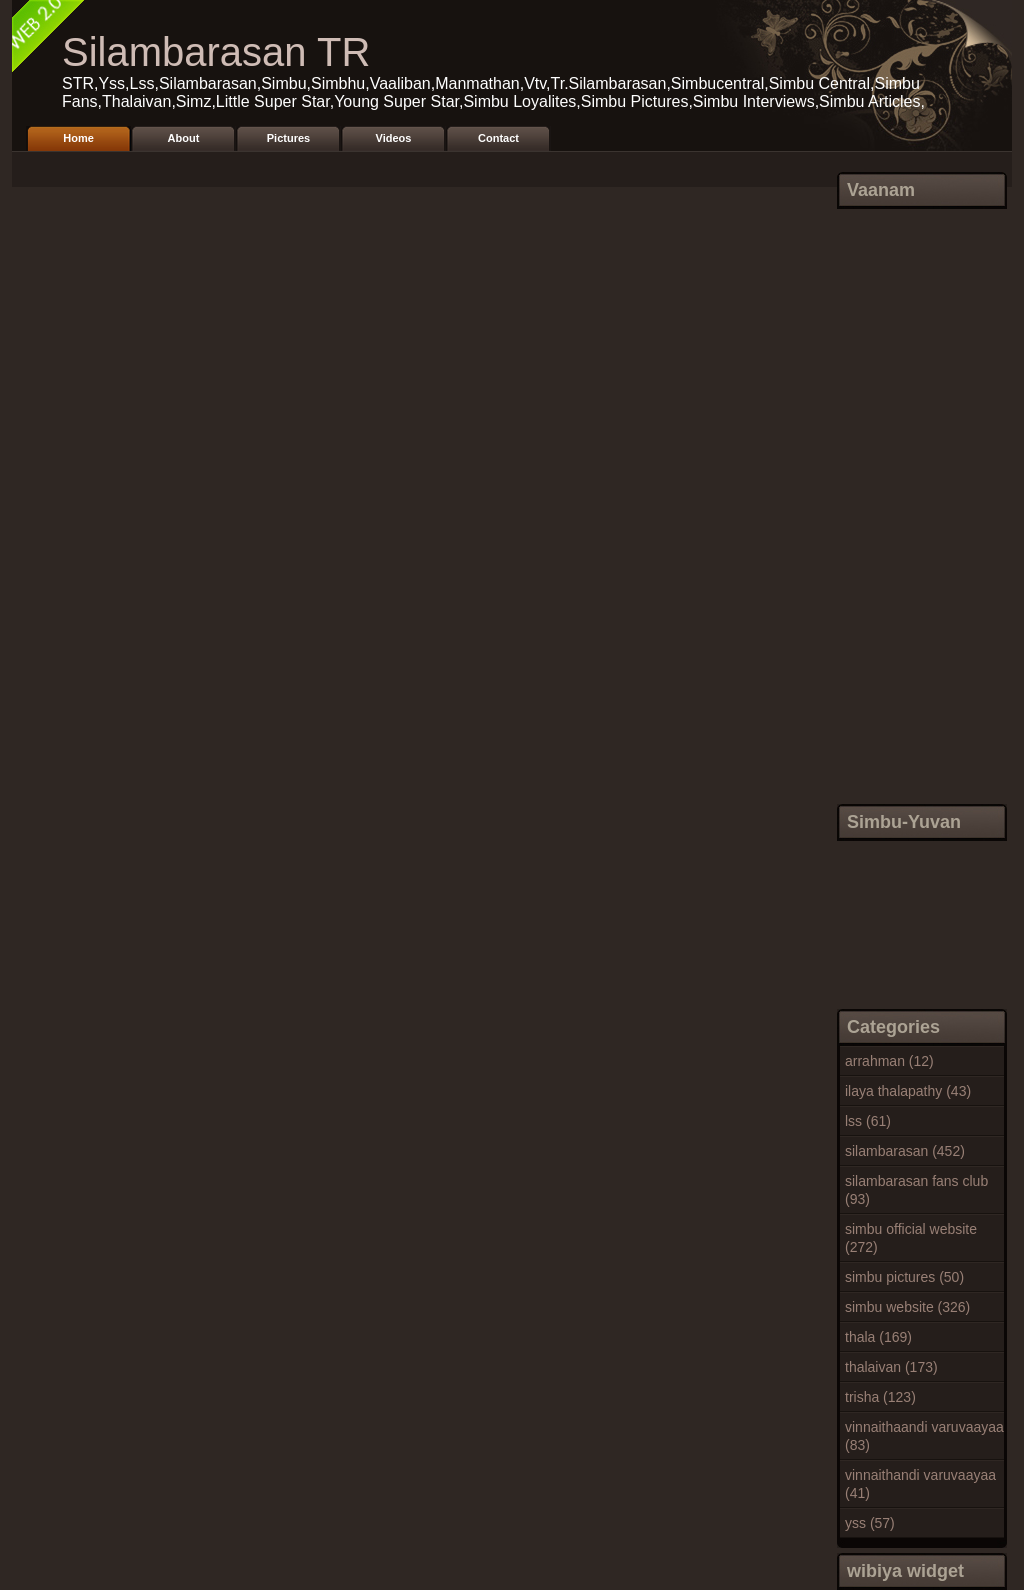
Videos (394, 138)
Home (78, 138)
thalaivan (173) (891, 1367)
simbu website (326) (907, 1307)
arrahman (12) (889, 1061)
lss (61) (868, 1121)
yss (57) (870, 1523)
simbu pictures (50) (904, 1277)
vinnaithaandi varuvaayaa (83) (924, 1436)
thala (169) (878, 1337)
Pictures (288, 138)
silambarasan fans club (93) (916, 1190)
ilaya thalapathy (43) (908, 1091)
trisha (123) (880, 1397)
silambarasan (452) (905, 1151)
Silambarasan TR (216, 52)
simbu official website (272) (911, 1238)
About (184, 138)
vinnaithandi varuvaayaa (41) (920, 1484)
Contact (498, 138)
